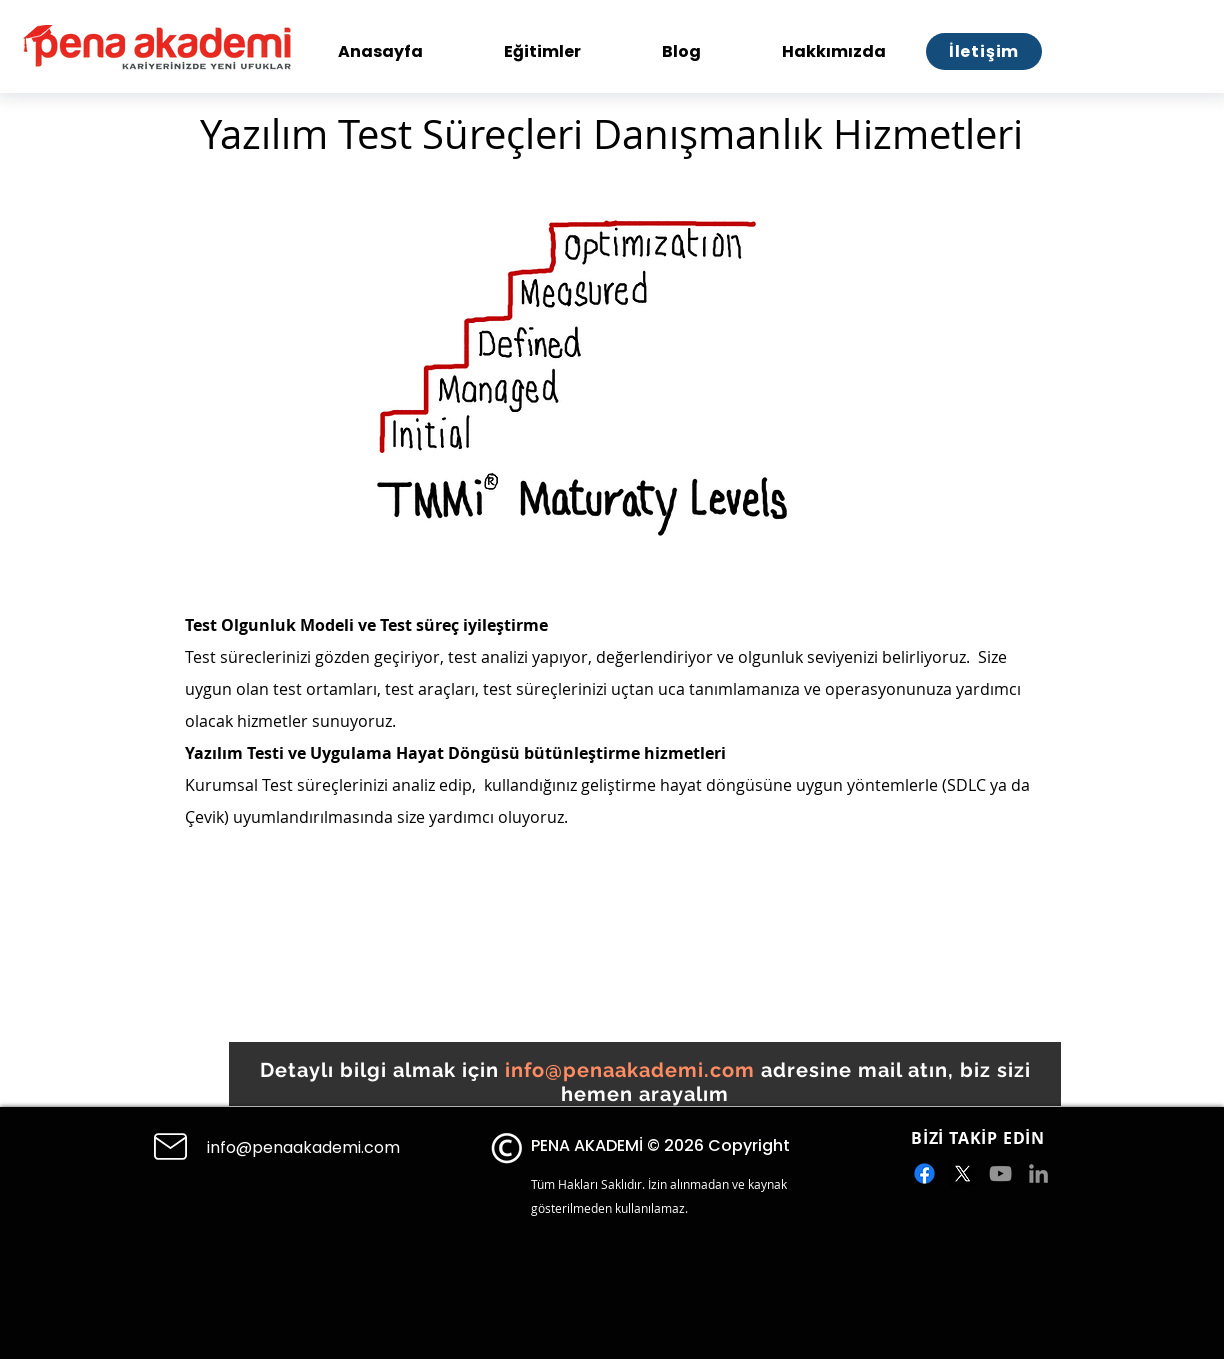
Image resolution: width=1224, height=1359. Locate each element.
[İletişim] (984, 51)
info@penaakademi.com (630, 1070)
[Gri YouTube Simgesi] (1000, 1173)
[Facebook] (924, 1173)
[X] (962, 1173)
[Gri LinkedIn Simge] (1038, 1173)
